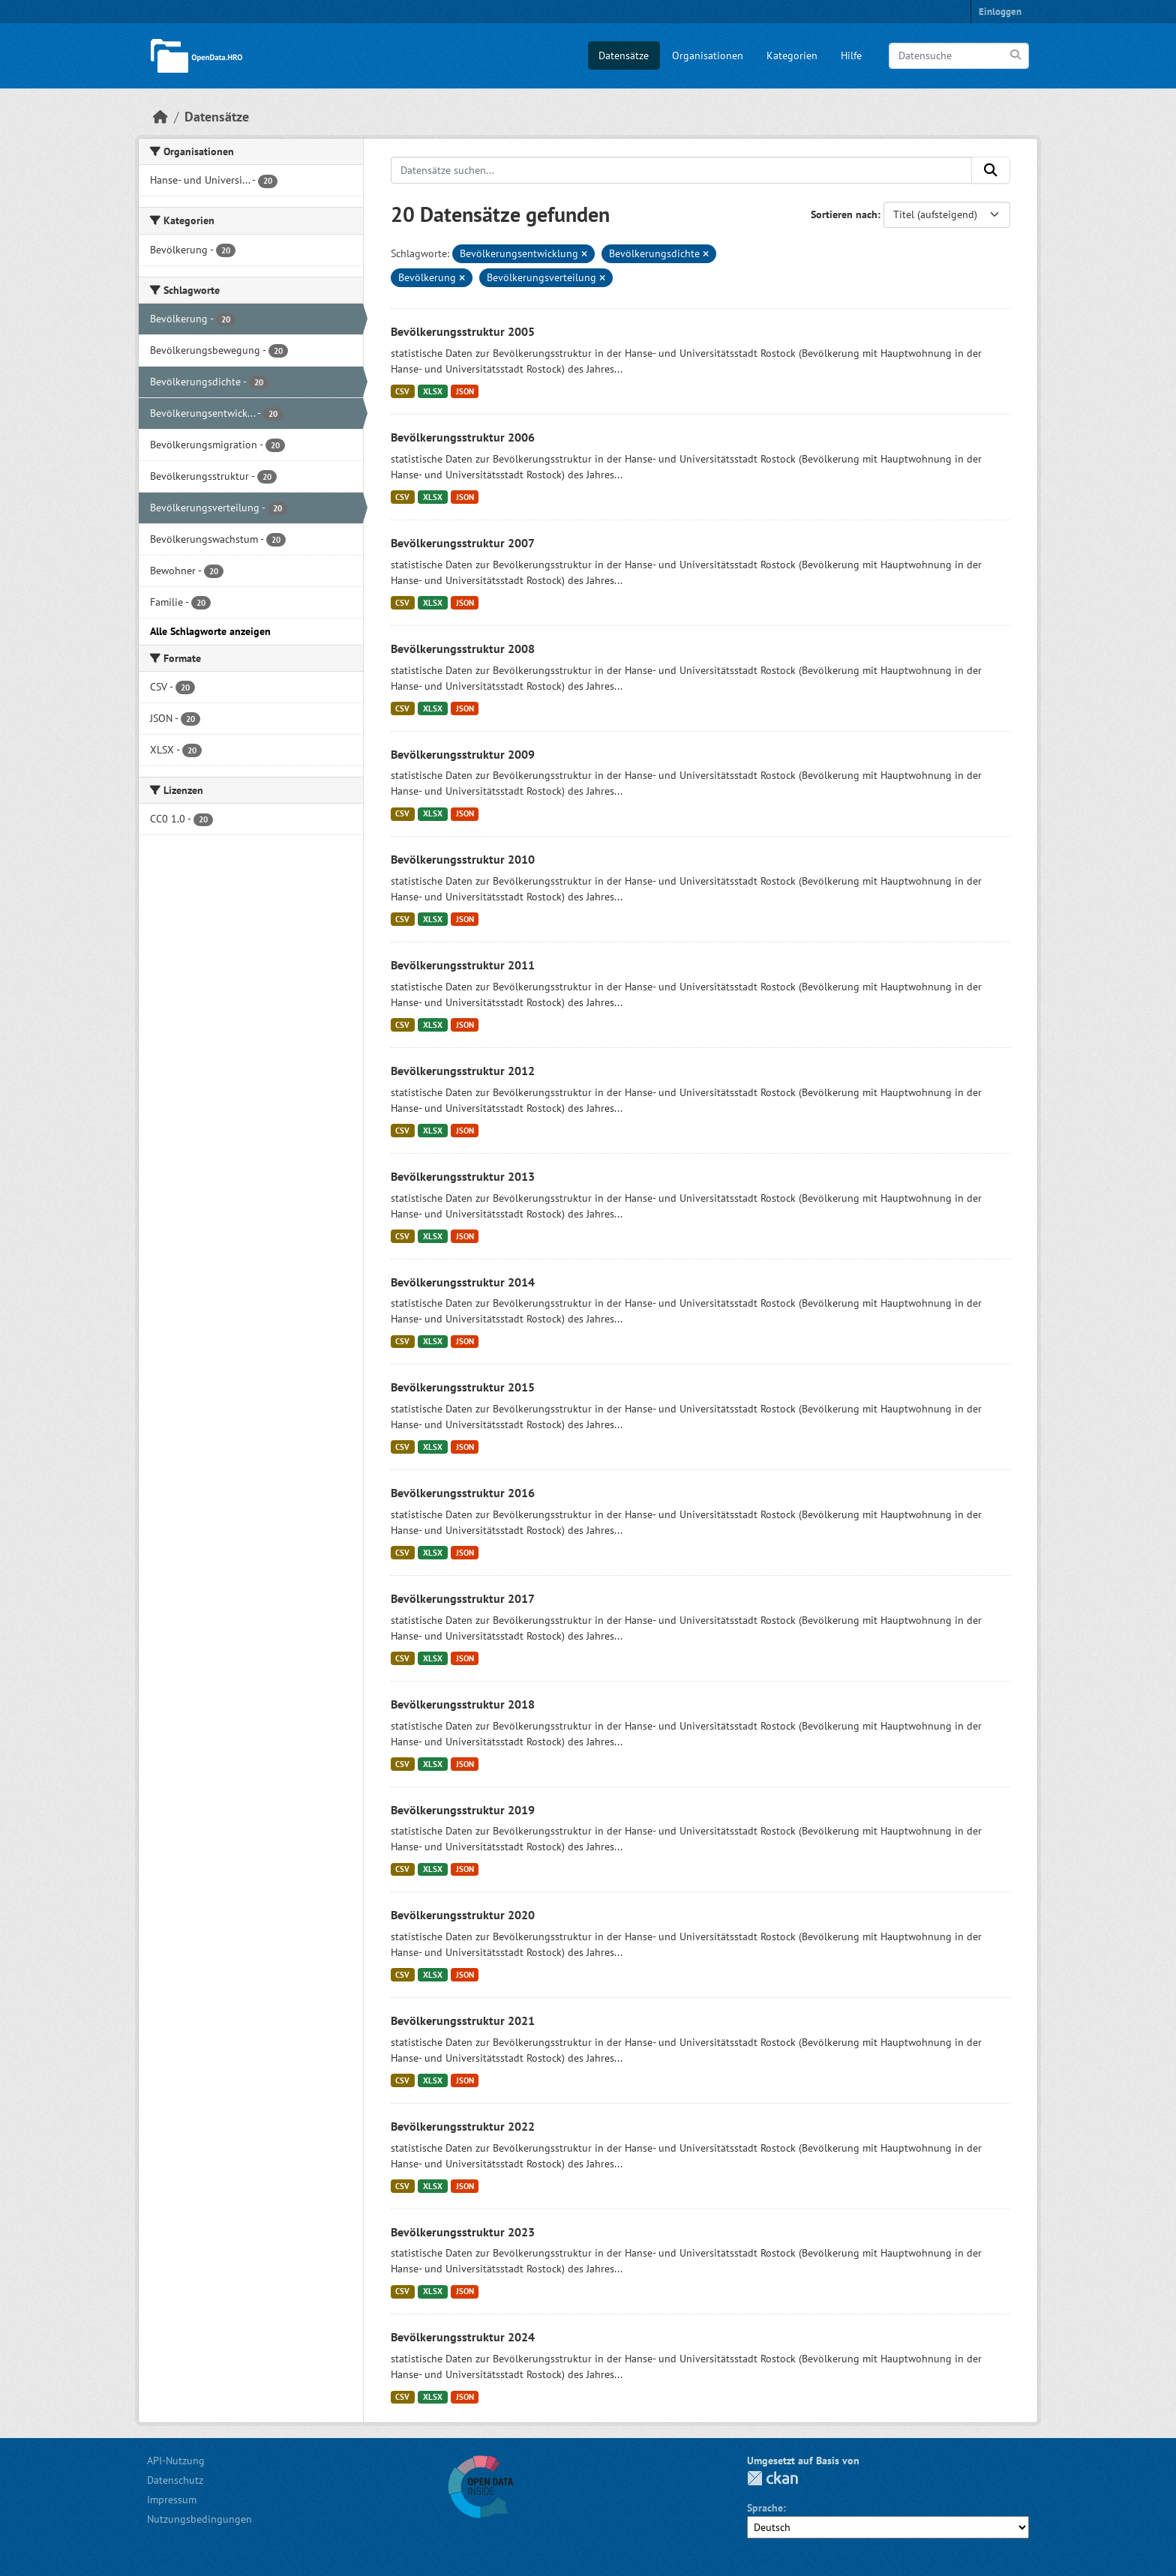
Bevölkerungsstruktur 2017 (463, 1598)
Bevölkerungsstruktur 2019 (463, 1809)
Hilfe (851, 55)
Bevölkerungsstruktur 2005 (463, 331)
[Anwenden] (1016, 55)
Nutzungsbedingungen (199, 2519)
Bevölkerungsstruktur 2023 (463, 2231)
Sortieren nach (844, 214)
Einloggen (1000, 11)
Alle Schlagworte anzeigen (210, 631)
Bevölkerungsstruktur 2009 (463, 754)
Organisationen (707, 55)
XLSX (432, 391)
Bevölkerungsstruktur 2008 (463, 648)
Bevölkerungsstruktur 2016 (463, 1492)
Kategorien (792, 55)
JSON (465, 391)
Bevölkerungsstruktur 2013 (463, 1176)
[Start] (160, 116)
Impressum (171, 2499)
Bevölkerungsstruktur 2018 (463, 1704)
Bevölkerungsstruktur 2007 (463, 542)
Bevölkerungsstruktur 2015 (463, 1386)
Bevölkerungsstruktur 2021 (463, 2020)
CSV (402, 391)
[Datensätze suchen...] (682, 170)
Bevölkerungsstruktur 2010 (463, 859)
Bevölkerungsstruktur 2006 (463, 437)
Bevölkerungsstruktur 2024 (463, 2336)
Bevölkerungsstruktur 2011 (463, 964)
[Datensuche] (959, 56)
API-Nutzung (176, 2460)
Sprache (765, 2508)
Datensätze (623, 55)
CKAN (772, 2478)
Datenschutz (175, 2480)
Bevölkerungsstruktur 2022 (463, 2126)
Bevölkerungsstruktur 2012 (463, 1070)
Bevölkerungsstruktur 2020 (463, 1914)
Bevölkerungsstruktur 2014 (463, 1282)
